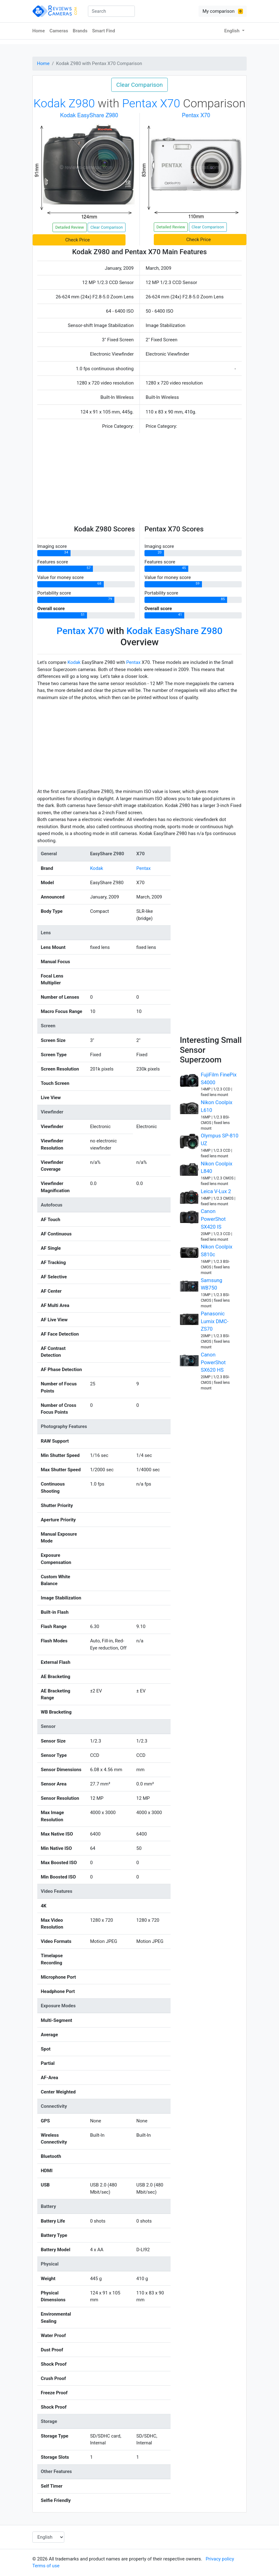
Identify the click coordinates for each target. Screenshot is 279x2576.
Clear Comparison (139, 85)
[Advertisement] (139, 479)
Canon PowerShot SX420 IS (213, 1219)
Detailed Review (69, 227)
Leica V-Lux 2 (216, 1191)
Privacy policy (220, 2559)
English (232, 31)
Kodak (73, 662)
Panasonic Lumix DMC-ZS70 (214, 1321)
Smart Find (103, 31)
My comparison (223, 11)
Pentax (133, 662)
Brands (80, 31)
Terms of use (45, 2566)
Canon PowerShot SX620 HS (213, 1362)
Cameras (58, 31)
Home (38, 31)
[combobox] (111, 11)
